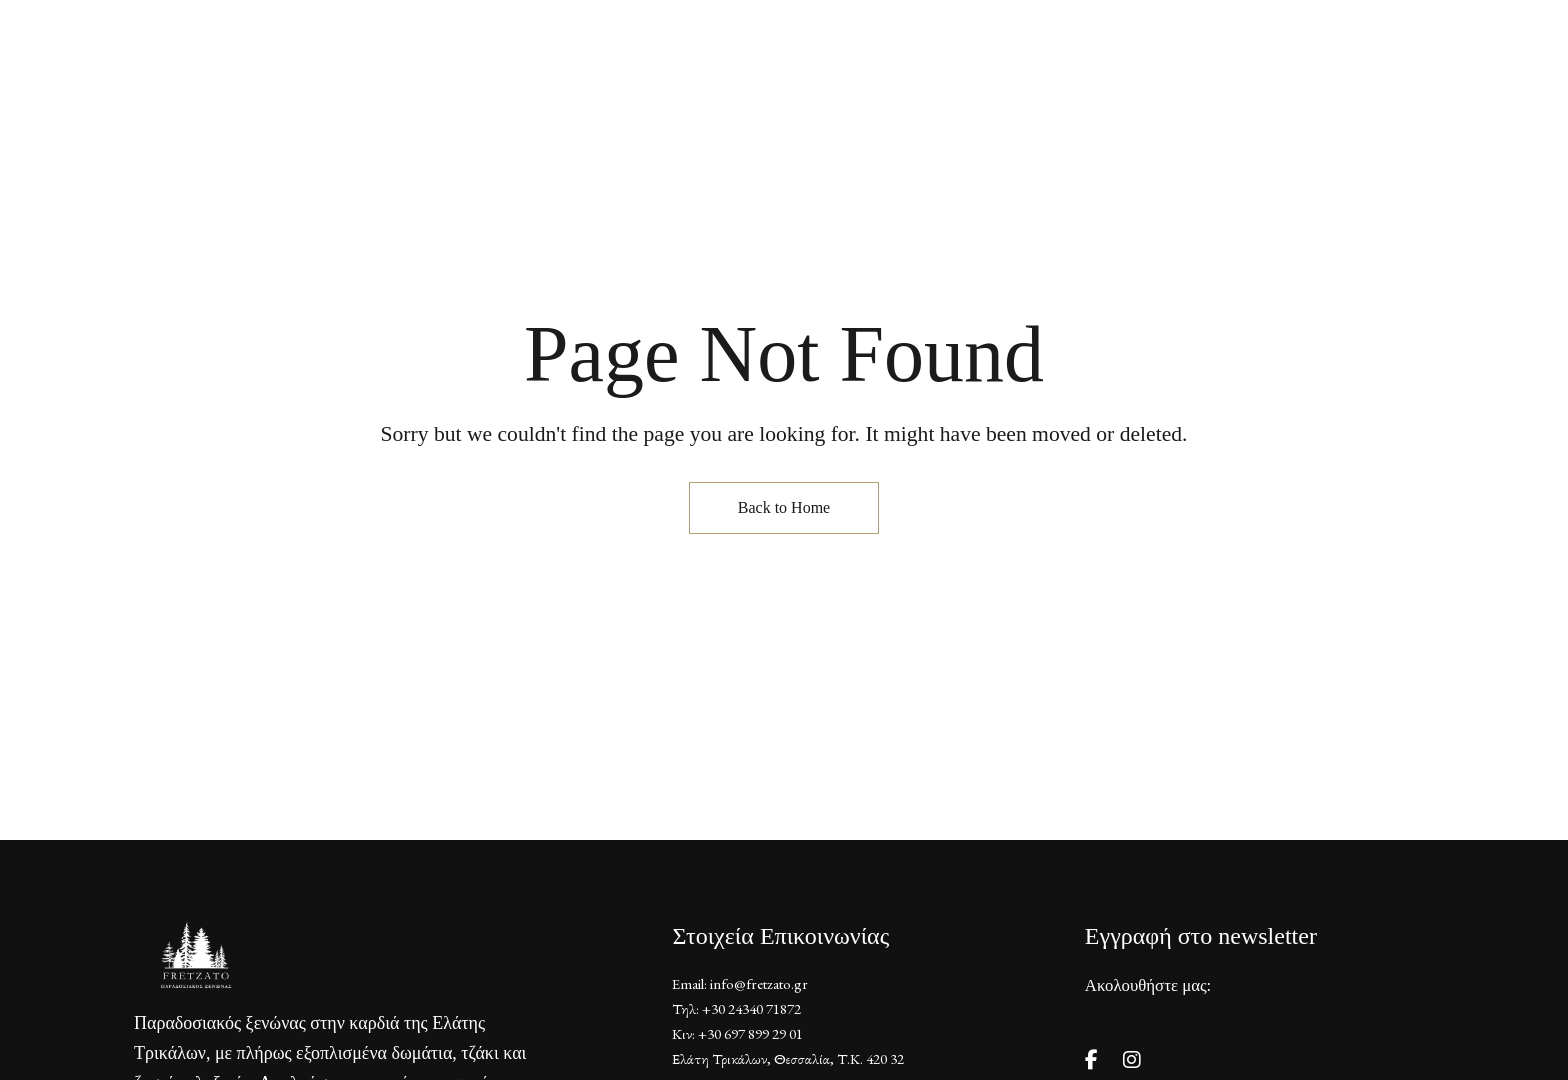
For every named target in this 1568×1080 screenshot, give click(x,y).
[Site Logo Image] (784, 91)
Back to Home (784, 507)
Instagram (1132, 1060)
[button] (1271, 92)
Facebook (1091, 1060)
